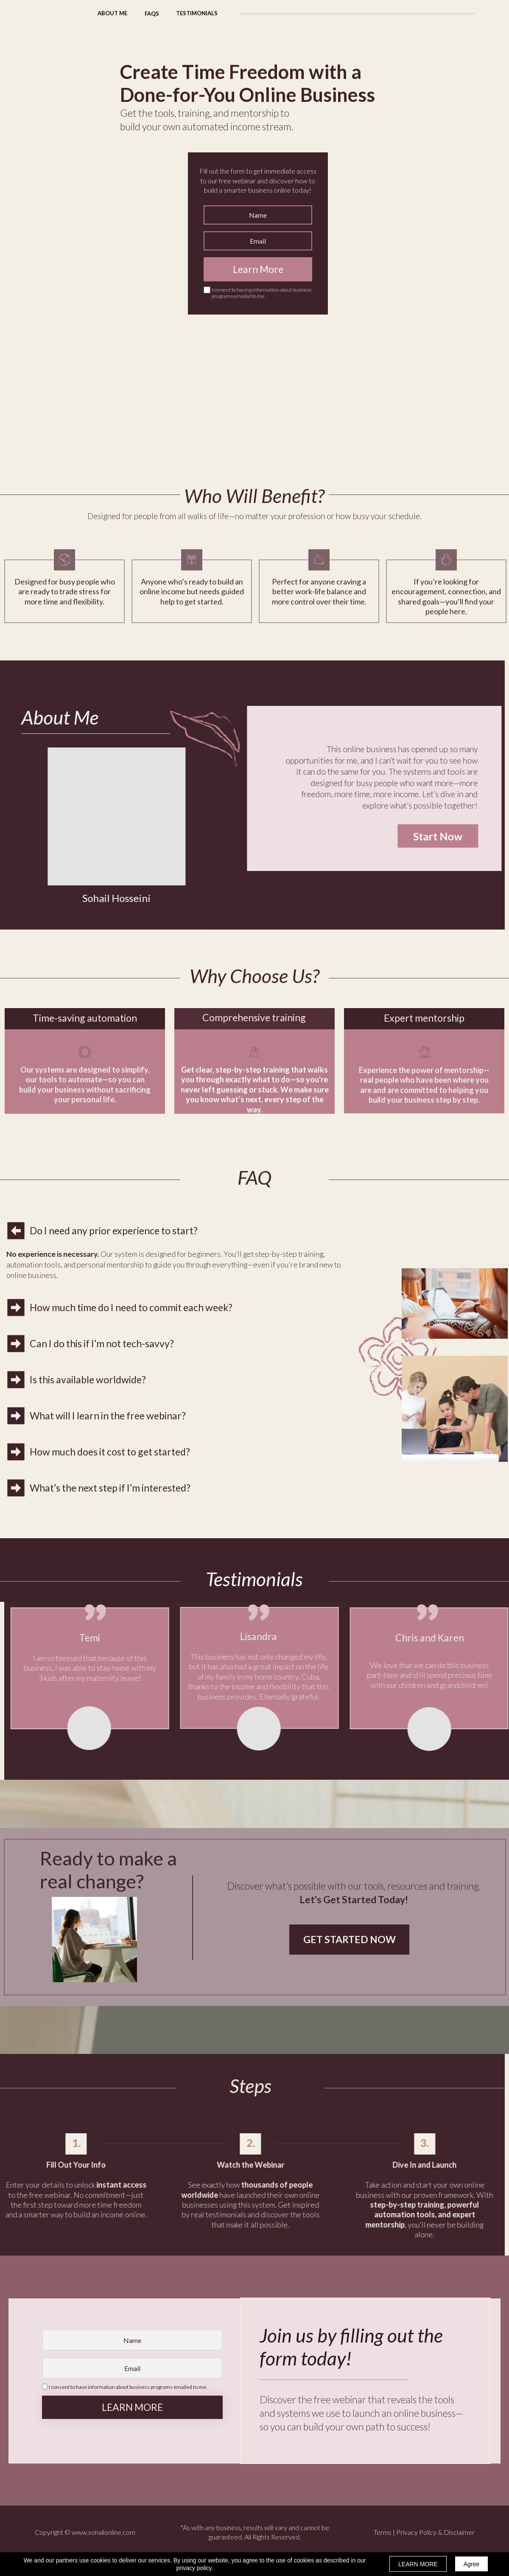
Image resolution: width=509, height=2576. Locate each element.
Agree (471, 2564)
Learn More (258, 269)
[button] (152, 13)
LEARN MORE (132, 2407)
